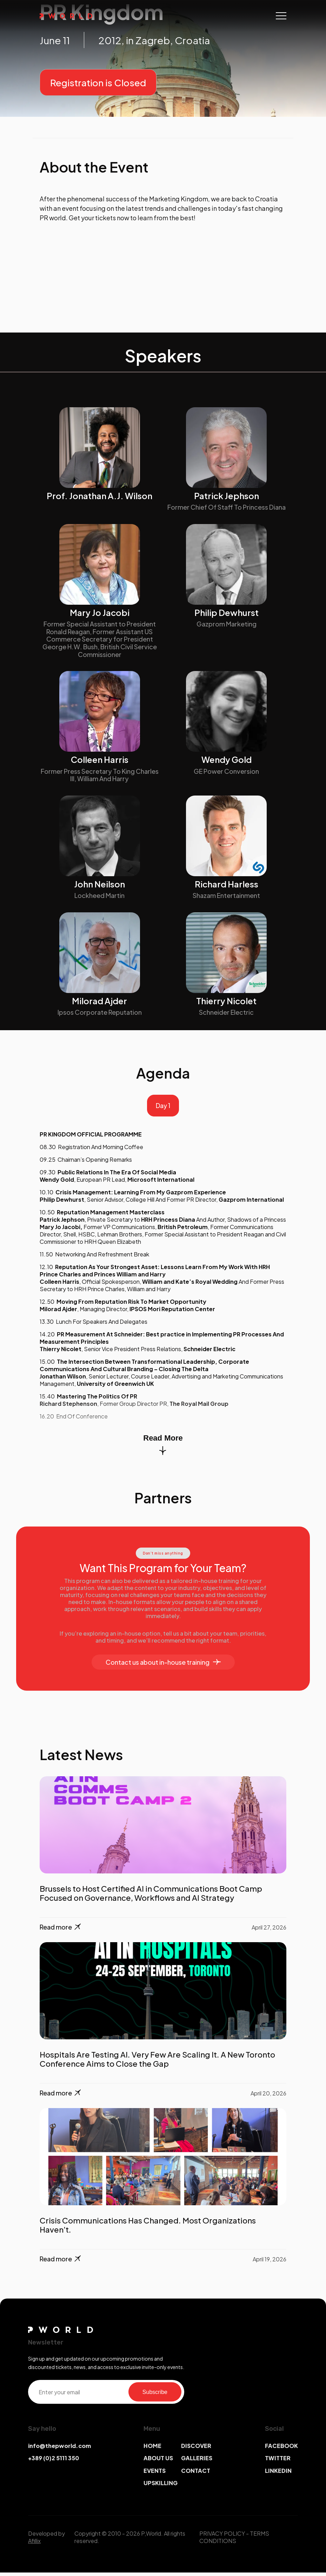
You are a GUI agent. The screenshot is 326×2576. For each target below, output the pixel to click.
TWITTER (278, 2462)
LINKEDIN (278, 2474)
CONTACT (195, 2474)
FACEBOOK (281, 2449)
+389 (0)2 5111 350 (53, 2462)
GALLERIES (196, 2462)
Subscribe (154, 2396)
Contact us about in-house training (163, 1666)
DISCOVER (196, 2449)
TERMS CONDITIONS (234, 2540)
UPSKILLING (161, 2486)
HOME (152, 2449)
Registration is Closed (98, 82)
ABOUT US (158, 2462)
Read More (162, 1448)
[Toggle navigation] (281, 15)
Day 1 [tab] (163, 1107)
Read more (61, 1931)
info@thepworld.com (59, 2449)
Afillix (34, 2544)
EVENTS (155, 2474)
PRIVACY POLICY (222, 2537)
